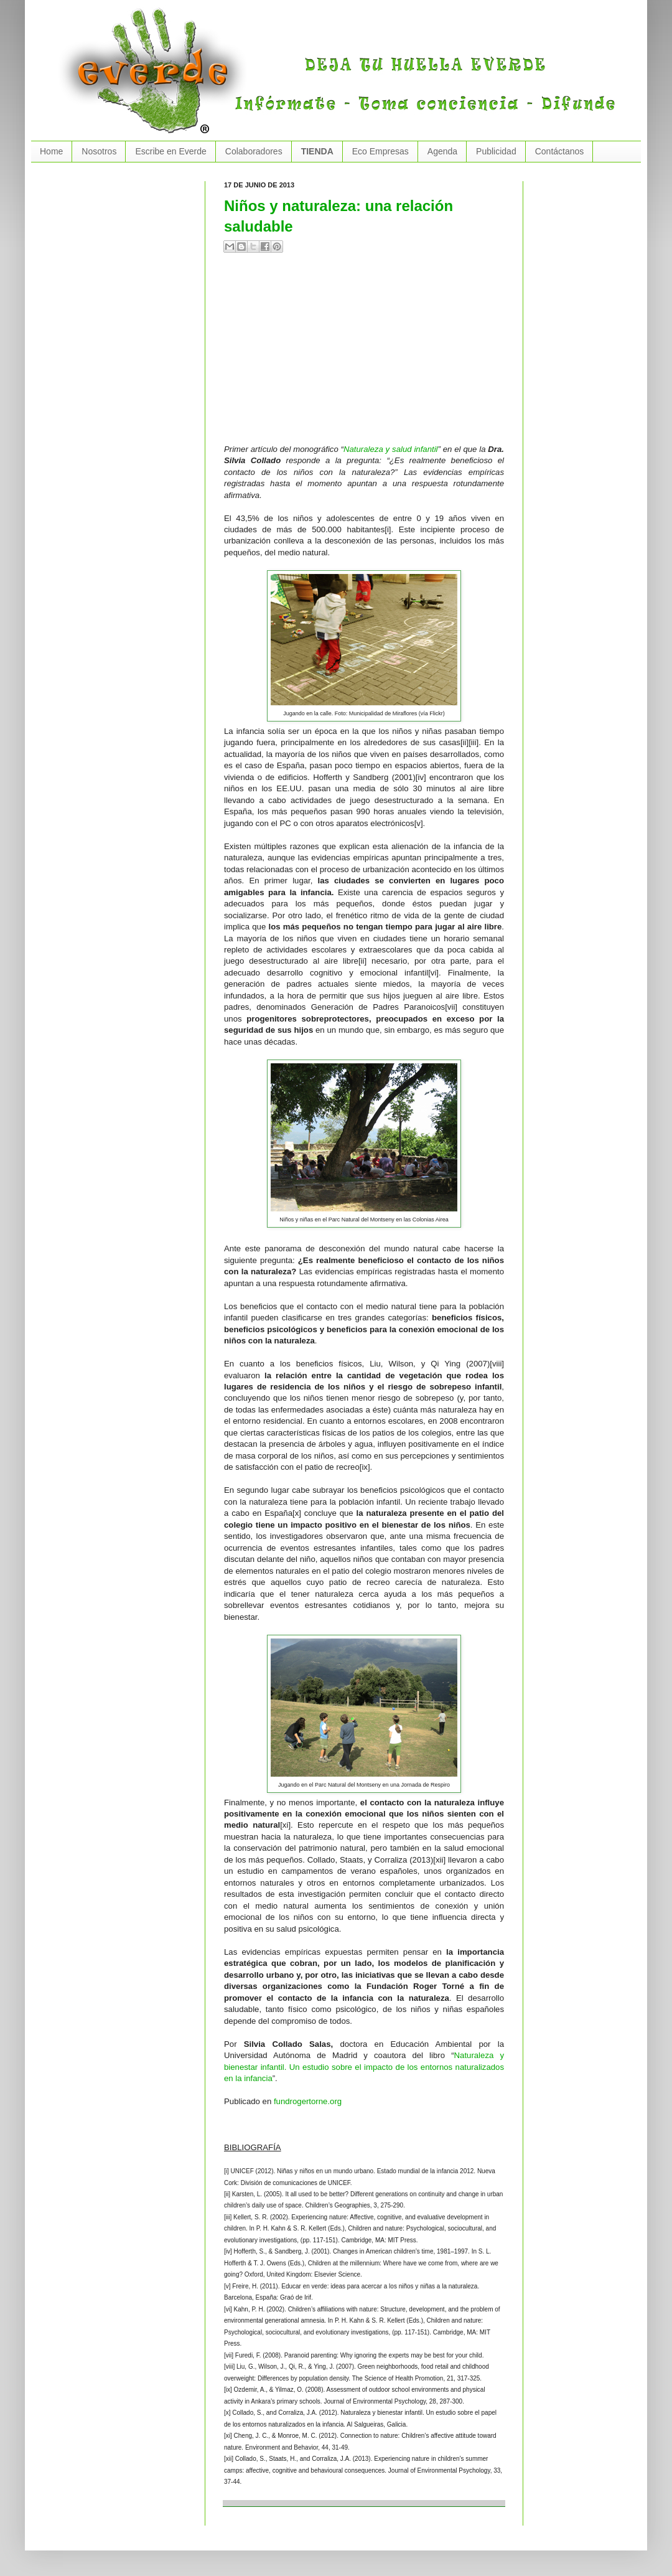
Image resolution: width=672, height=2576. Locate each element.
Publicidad (496, 151)
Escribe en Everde (170, 151)
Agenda (442, 151)
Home (51, 151)
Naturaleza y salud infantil (390, 449)
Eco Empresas (380, 151)
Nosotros (99, 151)
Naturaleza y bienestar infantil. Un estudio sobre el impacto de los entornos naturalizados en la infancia (364, 2067)
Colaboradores (253, 151)
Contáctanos (559, 151)
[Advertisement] (351, 353)
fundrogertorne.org (308, 2101)
